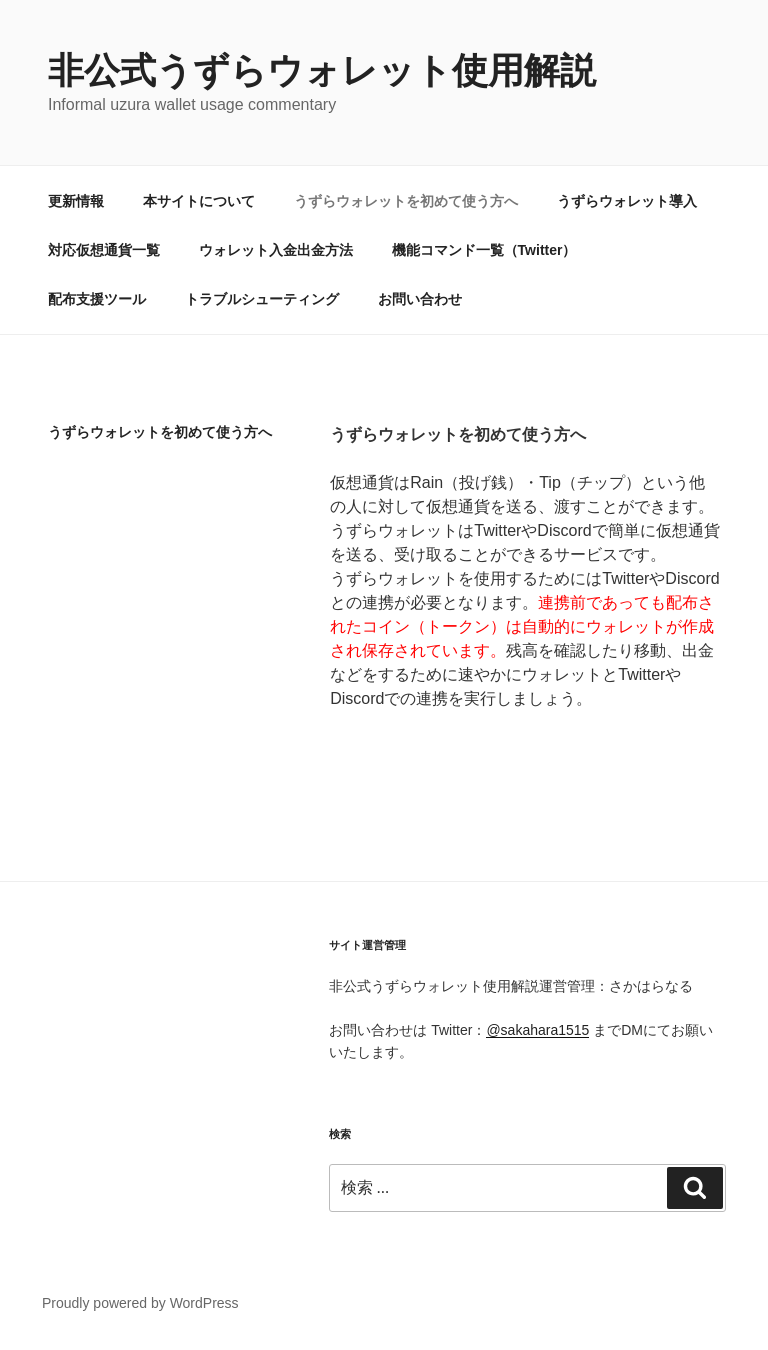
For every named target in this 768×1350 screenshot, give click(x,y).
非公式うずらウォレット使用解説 (322, 70)
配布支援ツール (97, 299)
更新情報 (76, 201)
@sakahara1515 (537, 1030)
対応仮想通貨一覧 (104, 250)
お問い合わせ (420, 299)
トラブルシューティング (262, 299)
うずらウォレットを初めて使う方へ (406, 201)
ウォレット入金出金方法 (276, 250)
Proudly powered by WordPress (140, 1303)
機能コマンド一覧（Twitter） (484, 250)
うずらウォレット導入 (627, 201)
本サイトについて (199, 201)
